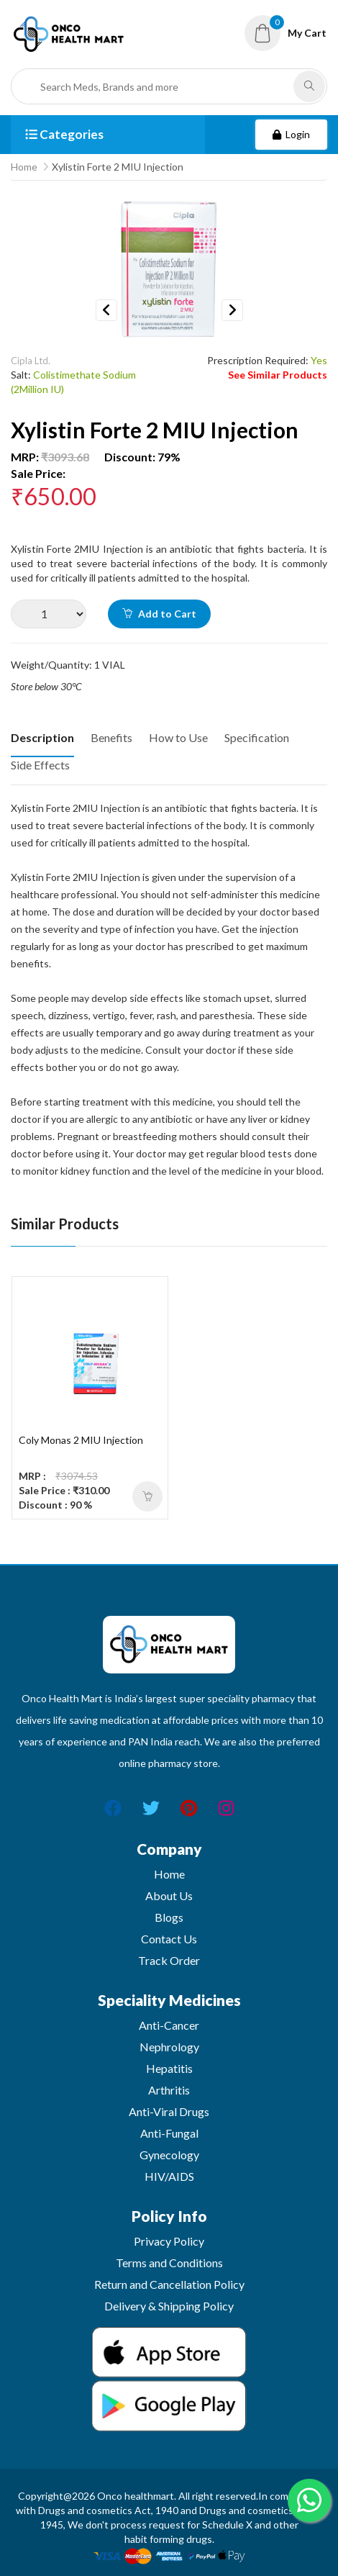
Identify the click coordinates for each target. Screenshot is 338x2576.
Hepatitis (169, 2068)
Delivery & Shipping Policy (169, 2306)
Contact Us (169, 1938)
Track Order (169, 1960)
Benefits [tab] (111, 737)
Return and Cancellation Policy (169, 2284)
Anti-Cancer (169, 2025)
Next (232, 310)
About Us (169, 1895)
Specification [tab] (256, 737)
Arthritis (169, 2090)
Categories (64, 134)
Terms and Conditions (169, 2262)
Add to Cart (159, 613)
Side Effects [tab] (40, 765)
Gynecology (169, 2154)
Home (24, 167)
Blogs (169, 1917)
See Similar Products (277, 375)
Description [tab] (42, 737)
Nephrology (169, 2046)
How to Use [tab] (178, 737)
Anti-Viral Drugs (169, 2111)
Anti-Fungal (169, 2133)
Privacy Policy (169, 2241)
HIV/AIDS (169, 2176)
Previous (106, 310)
